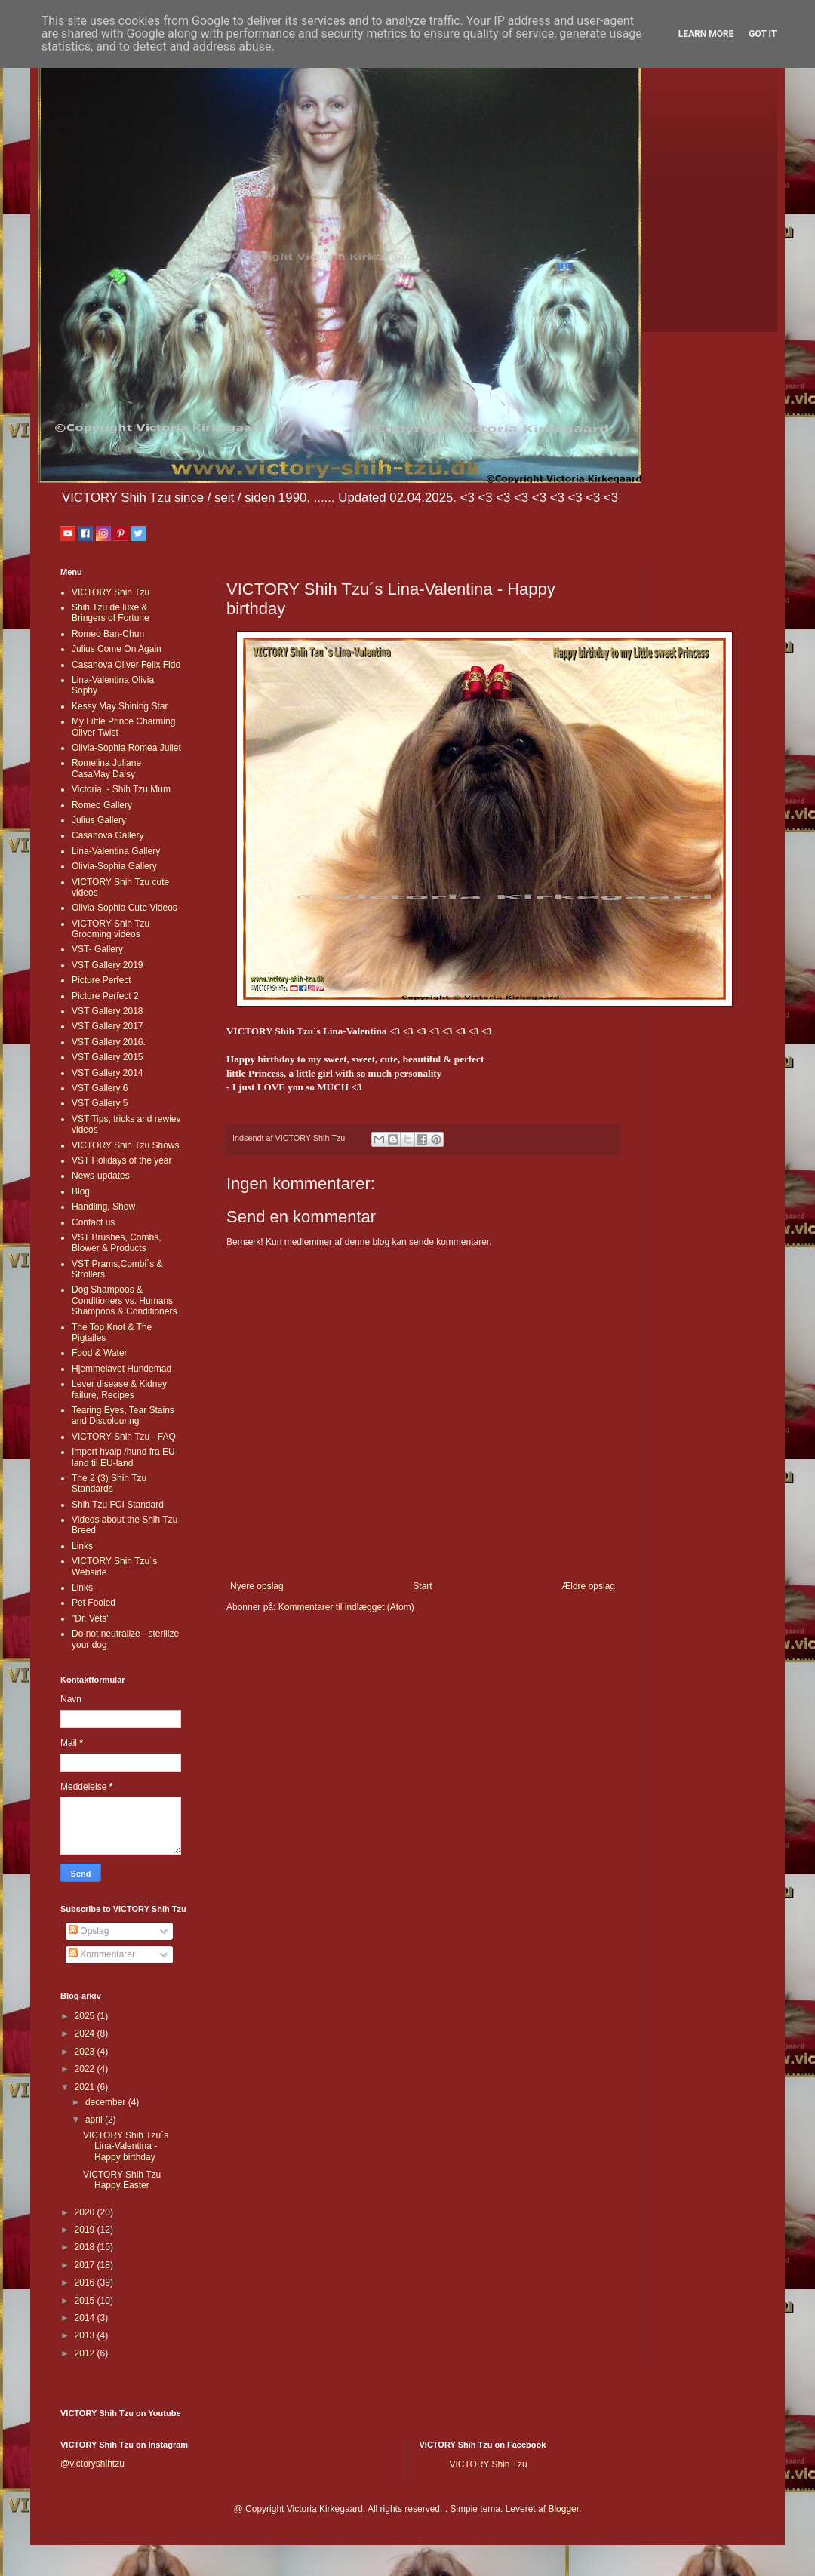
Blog (81, 1191)
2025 (86, 2016)
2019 (86, 2229)
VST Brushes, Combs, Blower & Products (116, 1242)
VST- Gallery (97, 949)
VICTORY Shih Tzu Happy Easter (122, 2179)
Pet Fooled (93, 1602)
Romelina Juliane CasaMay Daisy (106, 768)
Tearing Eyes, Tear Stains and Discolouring (123, 1415)
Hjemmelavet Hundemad (121, 1368)
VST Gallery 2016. (109, 1042)
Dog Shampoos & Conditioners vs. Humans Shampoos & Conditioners (124, 1300)
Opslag (89, 1931)
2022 (86, 2069)
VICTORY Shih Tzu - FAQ (124, 1436)
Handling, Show (103, 1206)
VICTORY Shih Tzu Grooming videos (110, 928)
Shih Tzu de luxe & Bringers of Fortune (110, 612)
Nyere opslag (257, 1586)
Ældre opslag (588, 1586)
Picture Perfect (101, 980)
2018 (86, 2247)
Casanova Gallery (107, 835)
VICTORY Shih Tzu (110, 592)
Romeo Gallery (102, 805)
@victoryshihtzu (92, 2463)
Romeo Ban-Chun (108, 634)
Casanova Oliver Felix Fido (126, 664)
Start (422, 1586)
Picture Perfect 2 (105, 996)
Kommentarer (102, 1954)
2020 (86, 2212)
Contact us (93, 1222)
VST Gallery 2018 (107, 1011)
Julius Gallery (99, 820)
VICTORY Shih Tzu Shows (126, 1145)
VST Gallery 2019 (107, 965)
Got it (763, 34)
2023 (86, 2051)
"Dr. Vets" (91, 1618)
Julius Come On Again (116, 649)
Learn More (706, 34)
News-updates (101, 1175)
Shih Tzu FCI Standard (118, 1504)
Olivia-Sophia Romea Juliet (126, 747)
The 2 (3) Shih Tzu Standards (109, 1483)
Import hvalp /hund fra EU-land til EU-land (125, 1457)
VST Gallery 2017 (107, 1026)
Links (82, 1546)
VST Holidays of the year (122, 1160)
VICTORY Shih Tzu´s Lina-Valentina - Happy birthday (125, 2146)
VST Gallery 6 (100, 1088)
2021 (86, 2087)
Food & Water (100, 1353)
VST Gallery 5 (100, 1103)
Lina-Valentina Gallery (116, 851)
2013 (86, 2335)
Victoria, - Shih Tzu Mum (121, 789)
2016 (86, 2282)
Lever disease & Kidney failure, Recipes (119, 1389)
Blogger (563, 2509)
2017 (86, 2265)
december (106, 2102)
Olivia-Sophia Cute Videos (124, 907)
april (95, 2119)
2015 (86, 2300)
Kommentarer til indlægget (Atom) (346, 1607)
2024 (86, 2033)
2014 (86, 2318)
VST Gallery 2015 (107, 1057)
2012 (86, 2353)
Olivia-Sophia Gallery (114, 866)
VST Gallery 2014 (107, 1073)
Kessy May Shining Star (120, 706)
